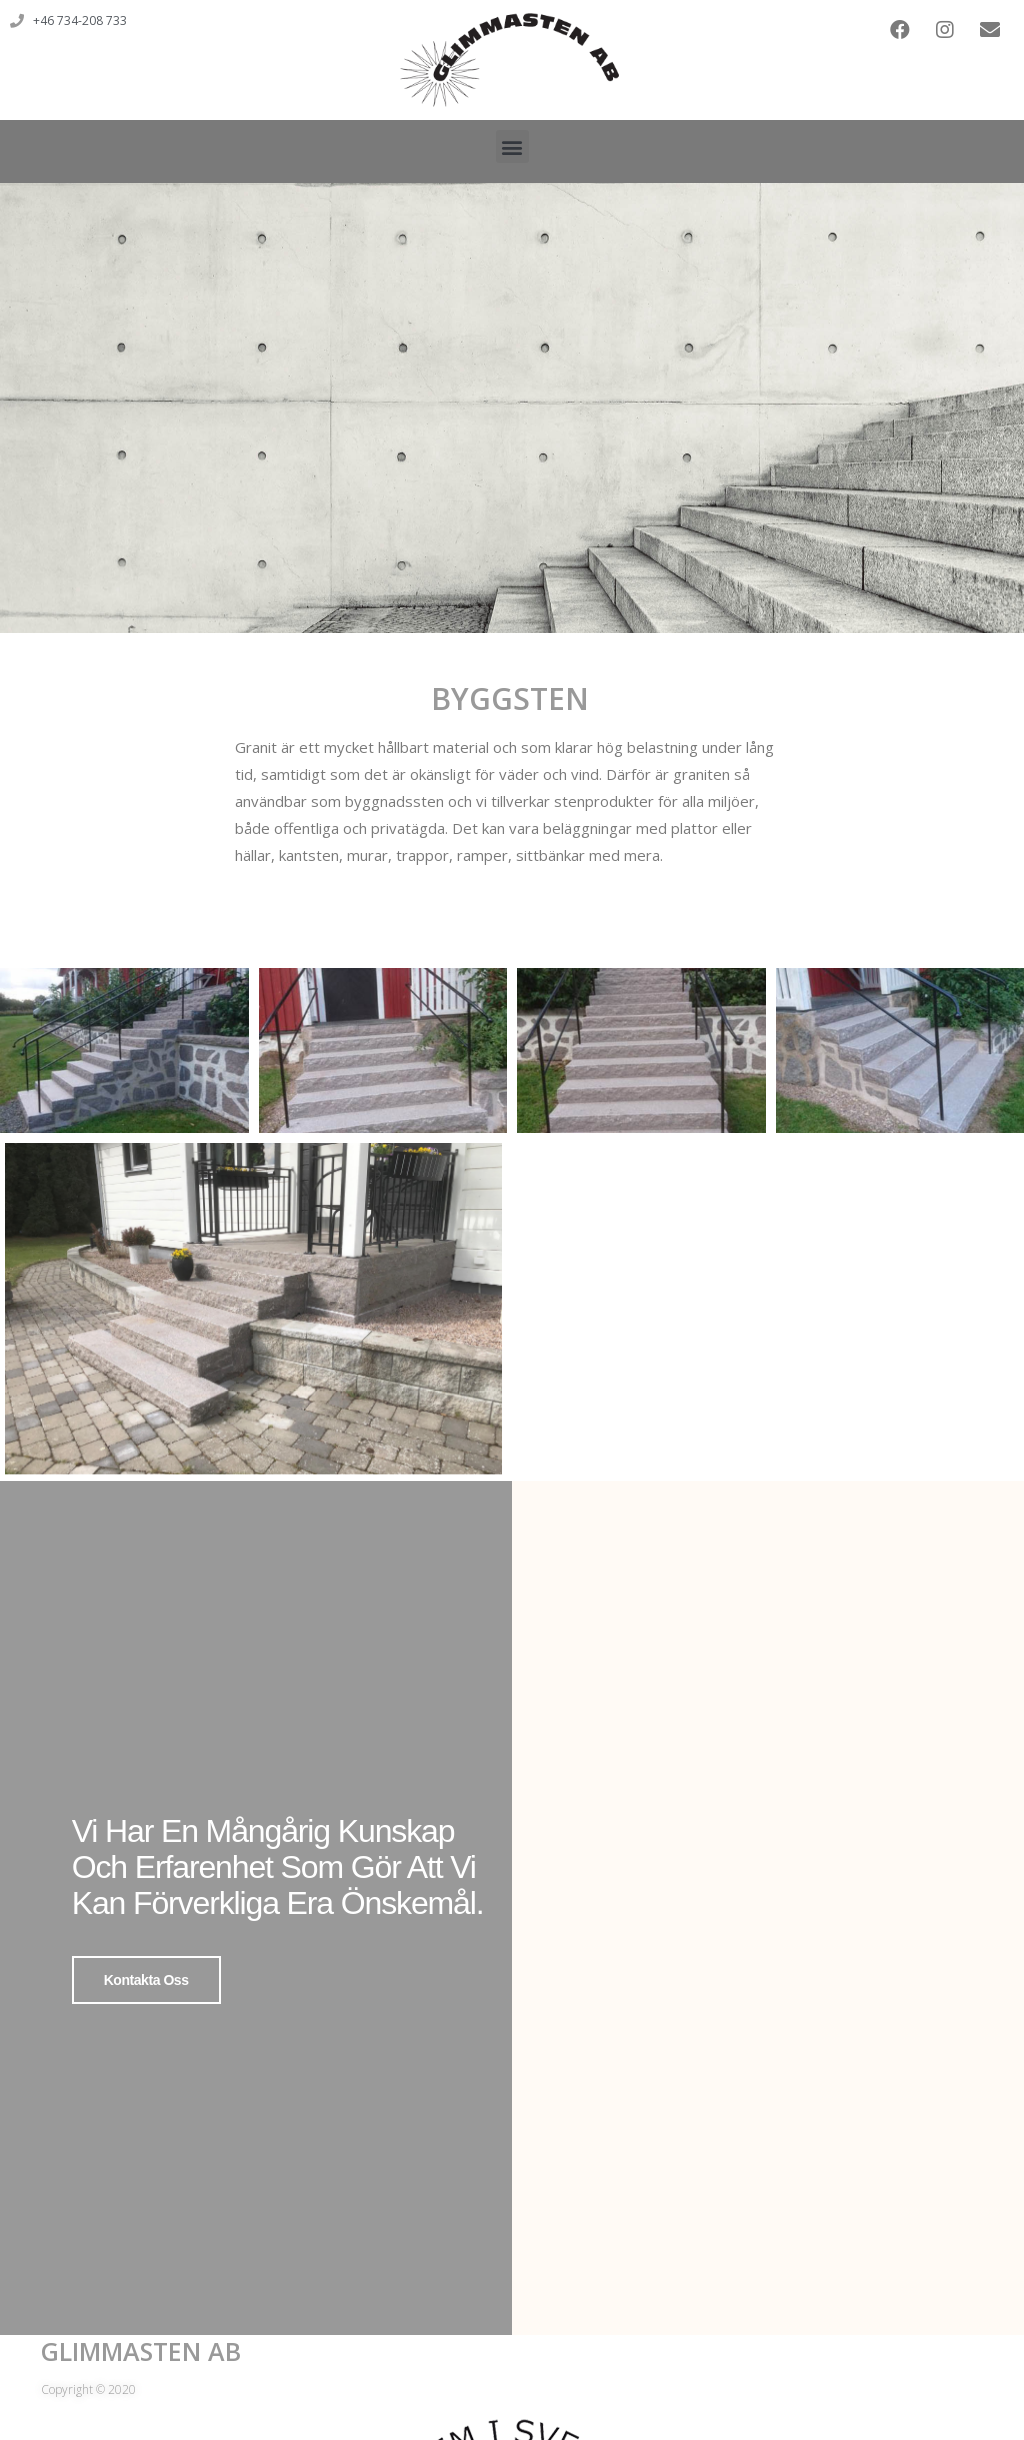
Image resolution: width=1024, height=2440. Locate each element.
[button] (512, 146)
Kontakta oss (146, 1980)
